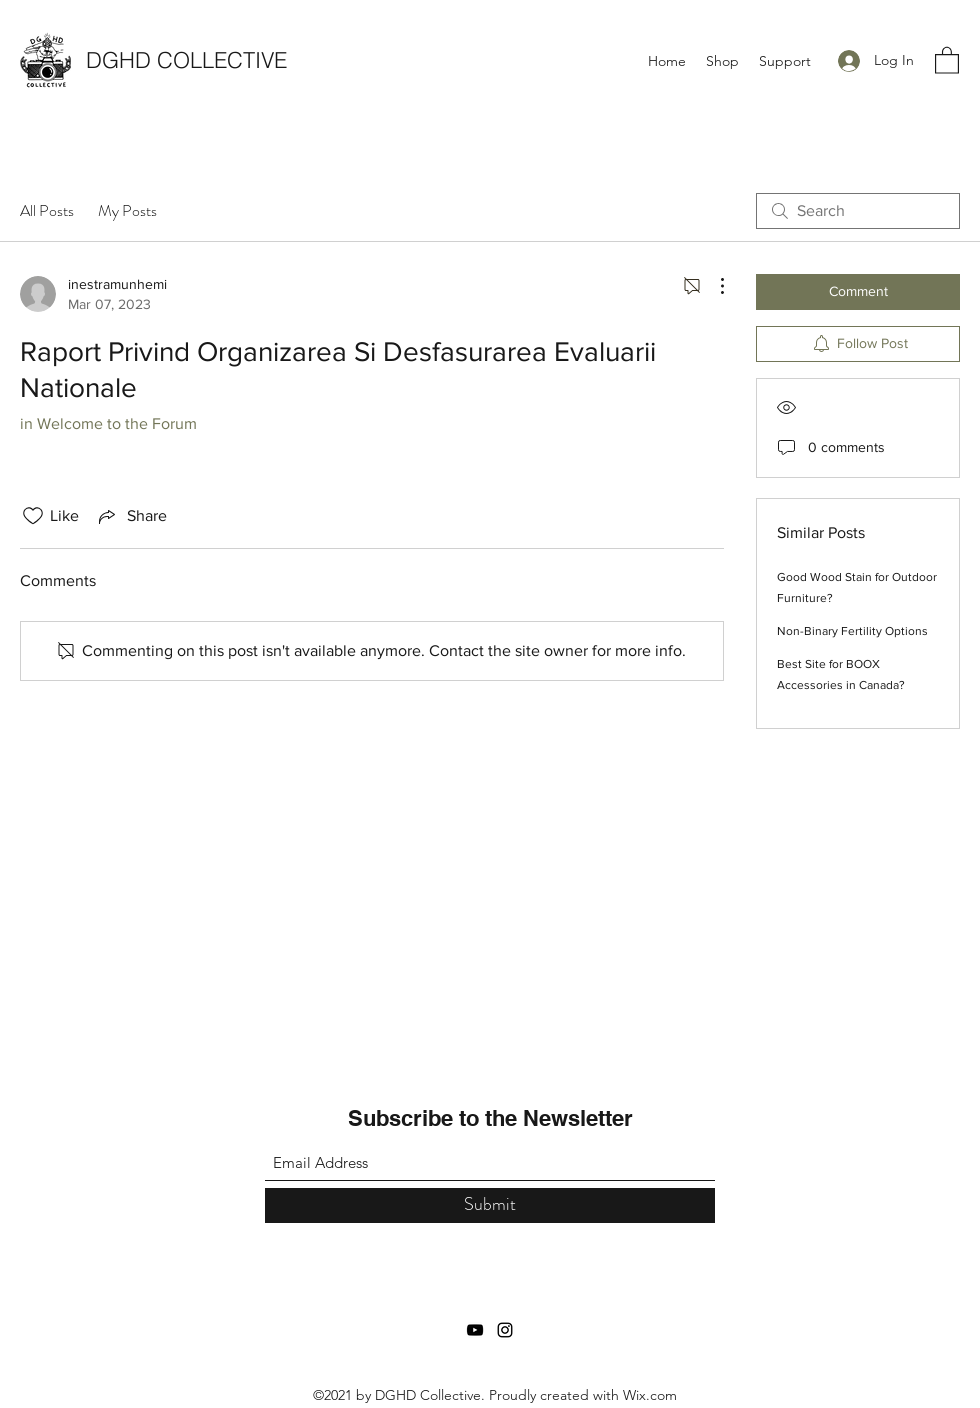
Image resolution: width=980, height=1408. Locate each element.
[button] (947, 59)
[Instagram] (505, 1330)
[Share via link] (131, 516)
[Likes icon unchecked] (33, 516)
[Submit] (490, 1205)
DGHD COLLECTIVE (186, 60)
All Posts (47, 210)
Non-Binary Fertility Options (852, 631)
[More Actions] (712, 286)
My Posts (127, 210)
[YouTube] (475, 1330)
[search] (858, 211)
